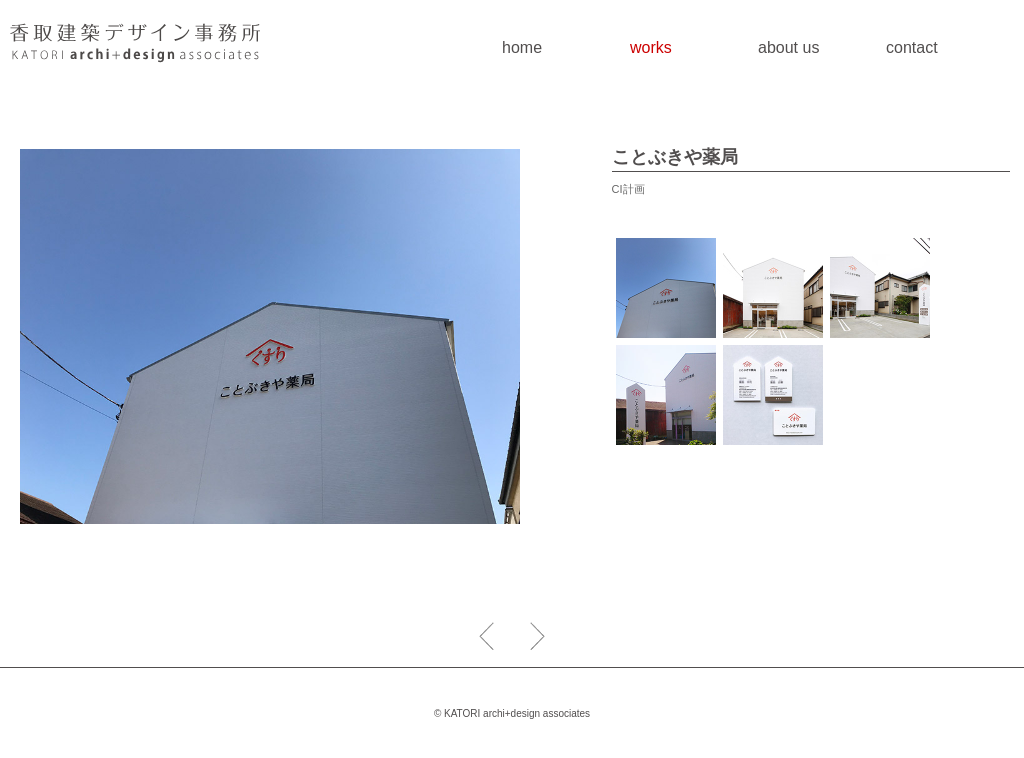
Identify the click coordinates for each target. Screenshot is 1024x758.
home (522, 47)
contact (912, 47)
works (651, 47)
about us (788, 47)
